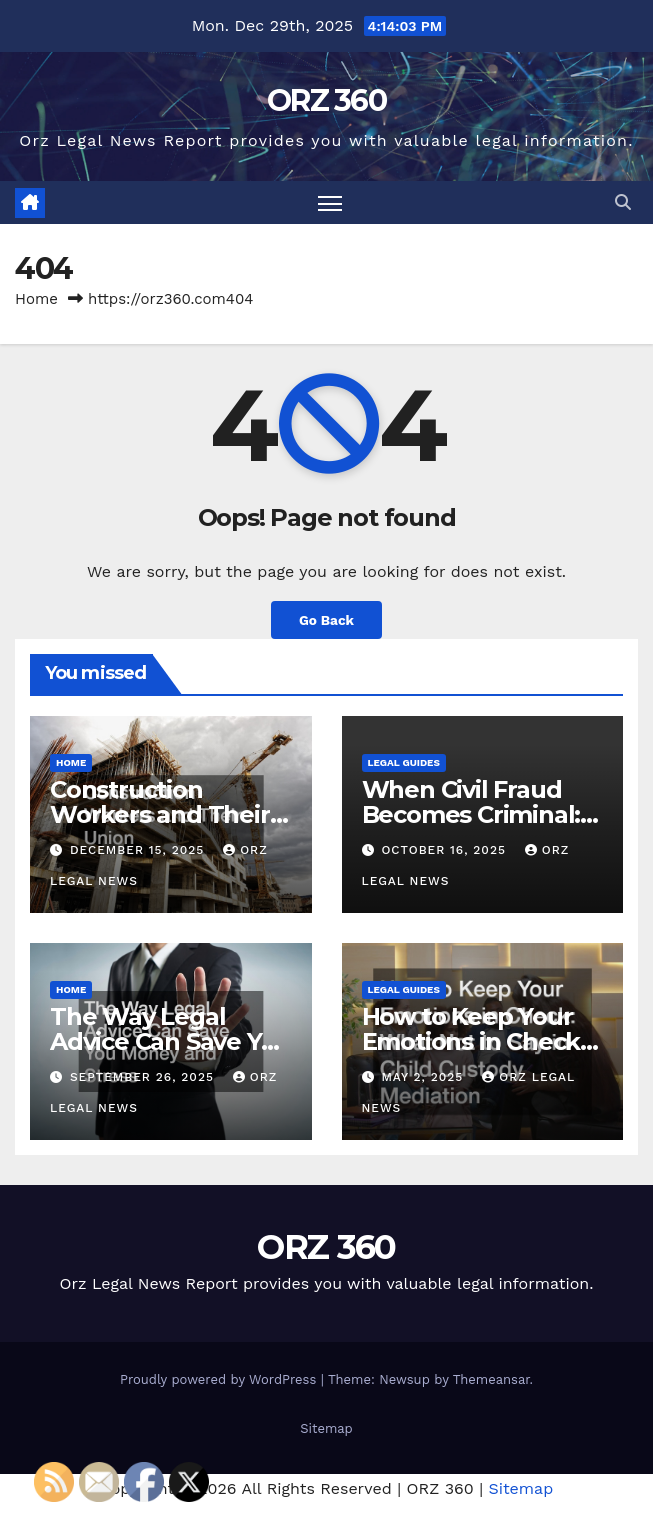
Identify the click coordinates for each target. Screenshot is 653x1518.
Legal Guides (404, 762)
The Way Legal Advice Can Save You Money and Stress (170, 1041)
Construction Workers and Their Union (160, 814)
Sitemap (326, 1428)
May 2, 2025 (424, 1077)
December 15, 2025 (139, 850)
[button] (623, 202)
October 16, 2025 (445, 850)
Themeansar (491, 1379)
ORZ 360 (326, 100)
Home (36, 299)
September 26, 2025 (144, 1077)
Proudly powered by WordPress (220, 1379)
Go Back (326, 620)
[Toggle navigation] (330, 202)
